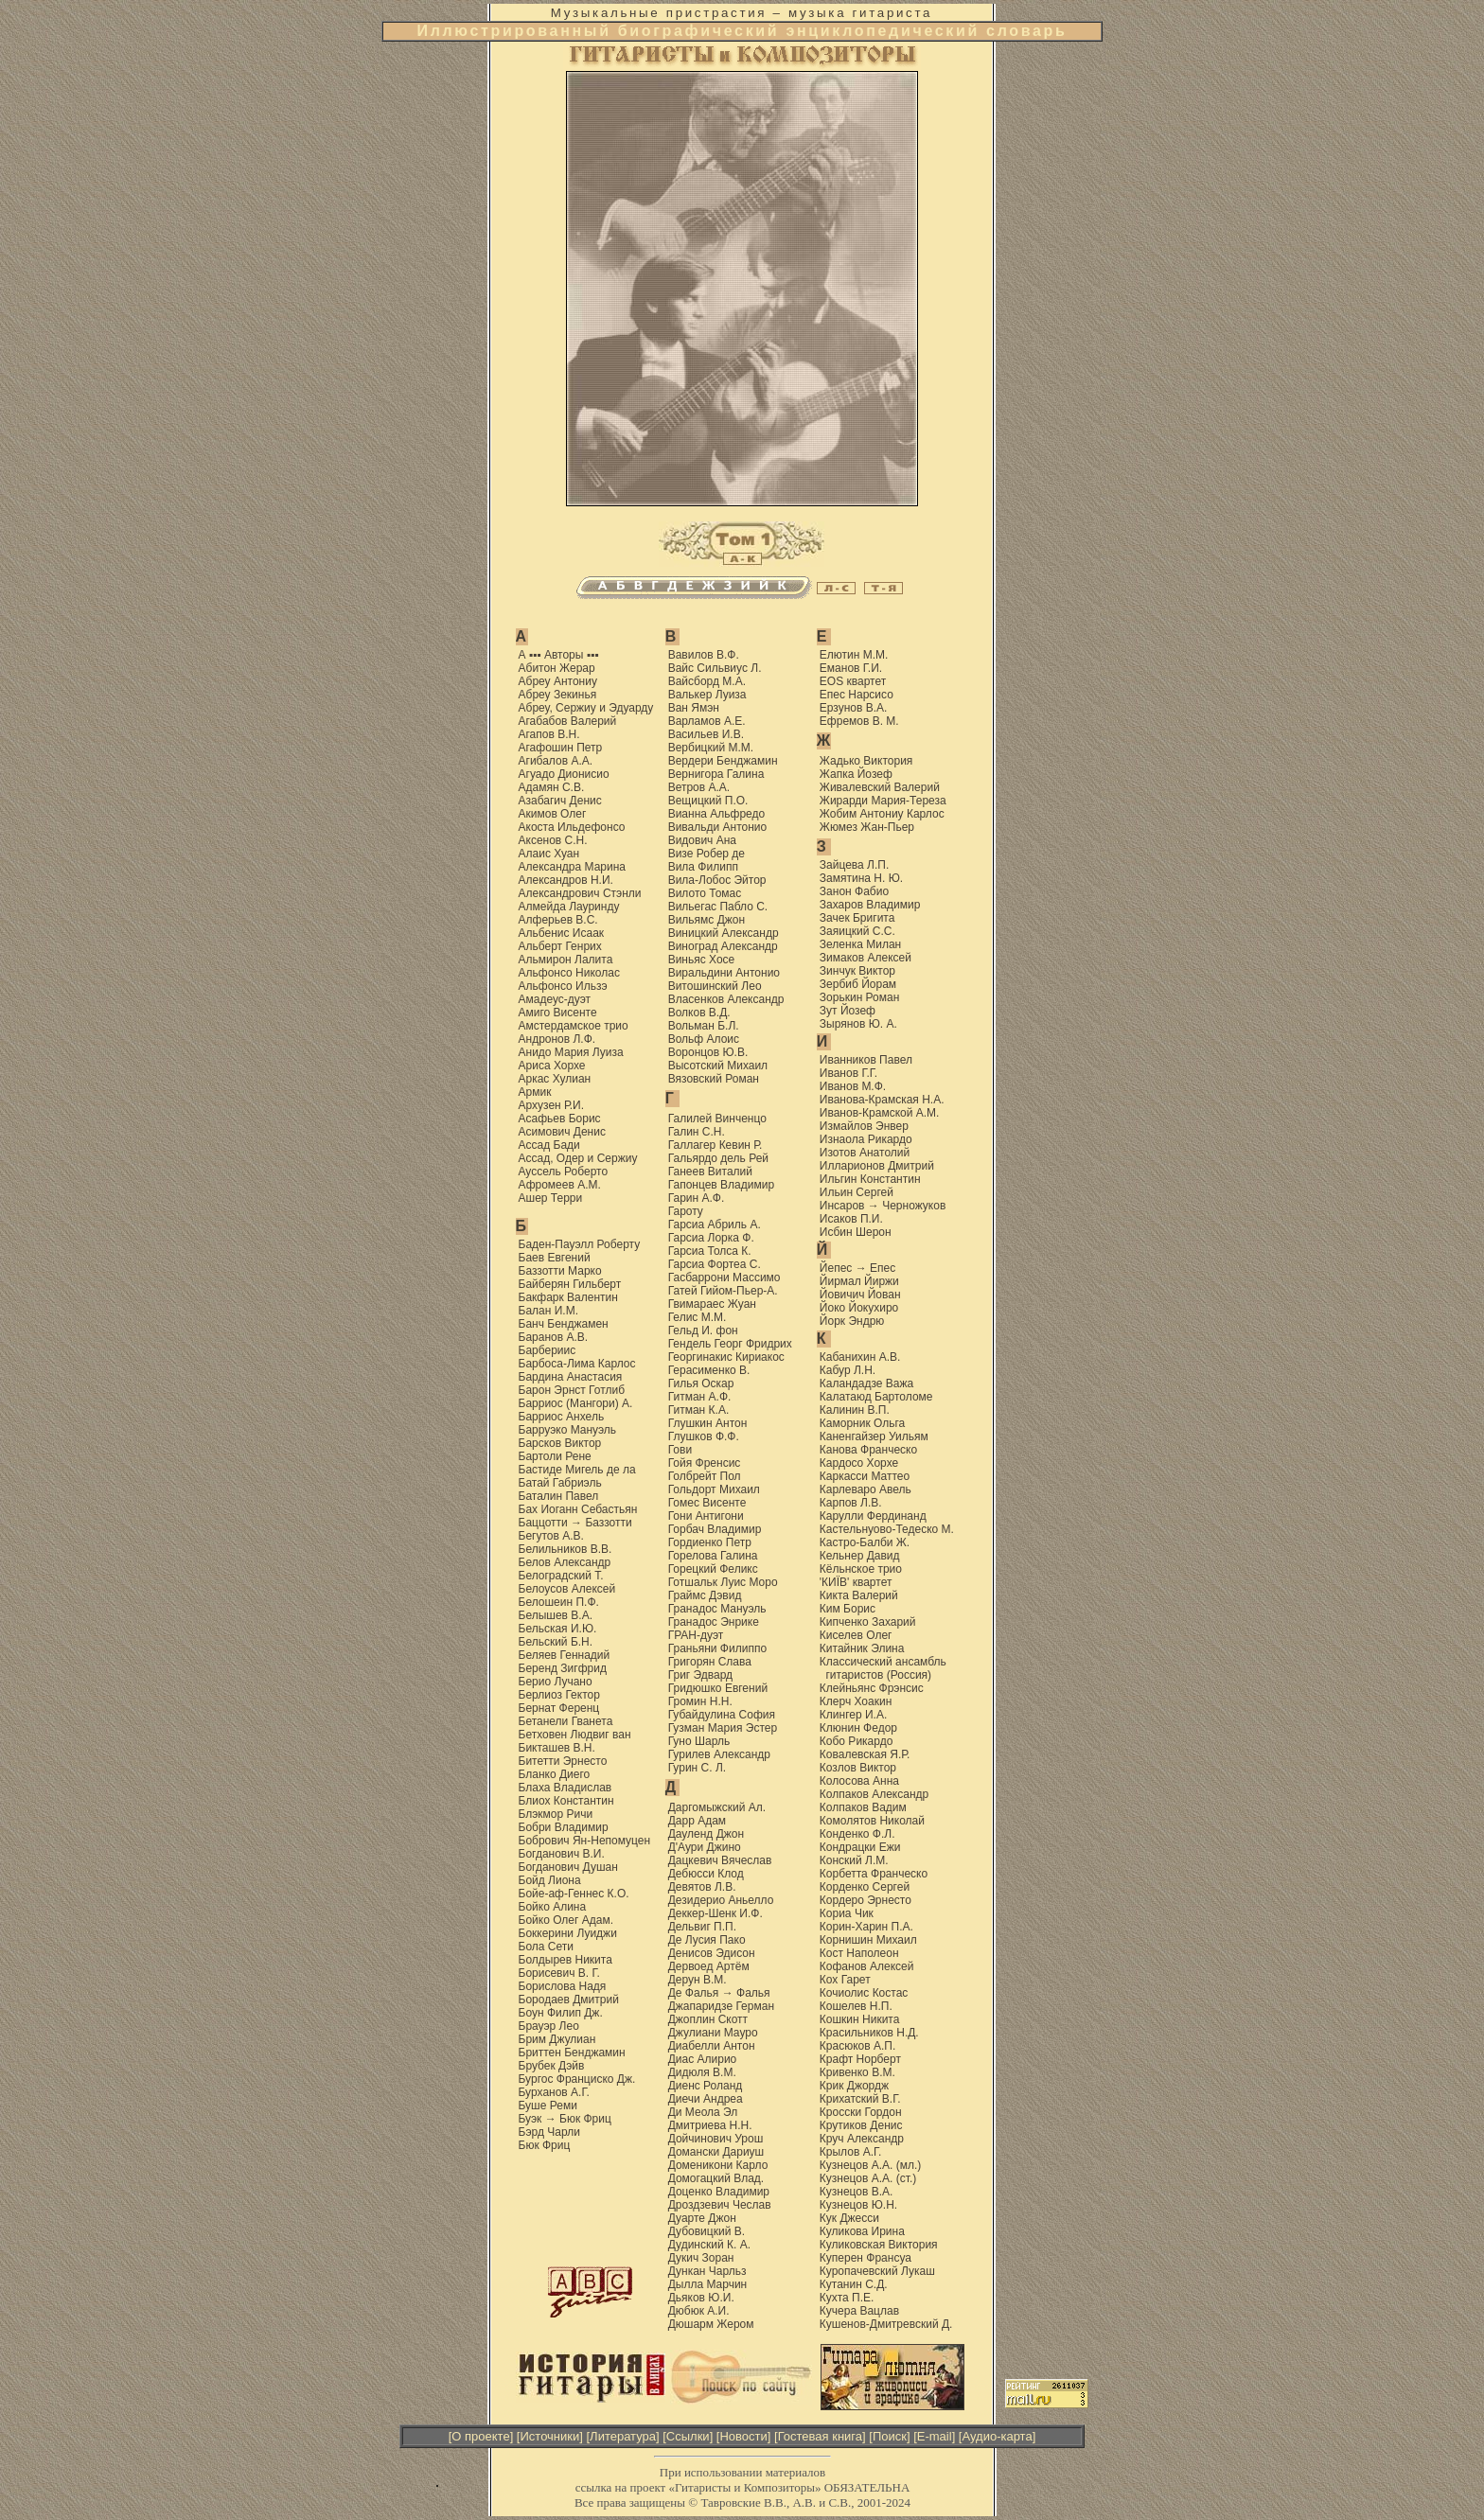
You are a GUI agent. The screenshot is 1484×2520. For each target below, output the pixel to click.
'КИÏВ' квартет (856, 1582)
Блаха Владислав (565, 1787)
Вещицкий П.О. (708, 800)
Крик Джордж (854, 2085)
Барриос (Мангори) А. (576, 1403)
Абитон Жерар (557, 668)
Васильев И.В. (706, 734)
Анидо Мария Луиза (571, 1052)
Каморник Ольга (862, 1423)
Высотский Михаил (718, 1065)
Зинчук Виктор (857, 971)
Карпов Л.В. (851, 1502)
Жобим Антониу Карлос (882, 813)
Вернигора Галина (716, 774)
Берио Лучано (555, 1681)
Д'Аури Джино (704, 1847)
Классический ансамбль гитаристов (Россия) (883, 1668)
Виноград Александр (723, 946)
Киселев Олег (856, 1635)
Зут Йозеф (847, 1010)
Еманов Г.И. (851, 668)
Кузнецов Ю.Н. (858, 2205)
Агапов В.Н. (549, 734)
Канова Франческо (868, 1449)
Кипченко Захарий (868, 1622)
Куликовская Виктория (879, 2244)
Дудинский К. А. (709, 2244)
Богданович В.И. (562, 1853)
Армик (535, 1092)
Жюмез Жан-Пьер (867, 827)
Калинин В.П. (855, 1410)
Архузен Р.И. (552, 1105)
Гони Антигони (706, 1516)
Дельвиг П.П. (702, 1926)
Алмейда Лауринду (569, 906)
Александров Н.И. (566, 880)
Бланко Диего (555, 1774)
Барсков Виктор (560, 1443)
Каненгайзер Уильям (874, 1436)
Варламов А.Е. (707, 721)
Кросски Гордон (861, 2112)
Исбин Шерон (856, 1232)
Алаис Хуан (549, 853)
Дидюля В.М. (702, 2072)
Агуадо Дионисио (564, 774)
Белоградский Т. (561, 1575)
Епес (882, 1268)
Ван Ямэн (693, 707)
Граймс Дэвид (705, 1595)
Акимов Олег (553, 813)
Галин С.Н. (696, 1131)
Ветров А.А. (699, 787)
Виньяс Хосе (701, 959)
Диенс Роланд (705, 2085)
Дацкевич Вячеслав (720, 1860)
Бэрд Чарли (549, 2132)
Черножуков (913, 1205)
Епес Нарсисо (856, 694)
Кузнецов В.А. (856, 2191)
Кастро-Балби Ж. (865, 1542)
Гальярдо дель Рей (718, 1158)
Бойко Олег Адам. (566, 1920)
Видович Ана (702, 840)
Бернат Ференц (559, 1708)
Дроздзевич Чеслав (719, 2205)
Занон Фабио (854, 891)
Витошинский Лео (715, 986)
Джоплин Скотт (708, 2019)
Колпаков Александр (874, 1794)
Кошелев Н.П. (856, 2006)
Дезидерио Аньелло (721, 1900)
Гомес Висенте (707, 1502)
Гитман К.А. (699, 1410)
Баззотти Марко (560, 1271)
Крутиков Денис (861, 2125)
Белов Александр (565, 1562)
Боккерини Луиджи (568, 1933)
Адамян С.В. (552, 787)
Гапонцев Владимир (721, 1184)
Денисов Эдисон (711, 1953)
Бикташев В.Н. (557, 1747)
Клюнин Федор (858, 1728)
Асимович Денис (562, 1131)
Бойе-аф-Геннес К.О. (574, 1893)
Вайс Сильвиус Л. (715, 668)
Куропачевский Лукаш (877, 2271)
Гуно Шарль (699, 1741)
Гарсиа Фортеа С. (714, 1264)
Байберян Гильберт (570, 1284)
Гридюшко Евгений (718, 1688)
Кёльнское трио (861, 1569)
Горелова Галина (713, 1555)
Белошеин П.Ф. (559, 1602)
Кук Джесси (849, 2218)
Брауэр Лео (549, 2026)
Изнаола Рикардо (866, 1139)
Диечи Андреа (705, 2099)
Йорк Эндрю (854, 1321)
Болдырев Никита (565, 1959)
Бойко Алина (553, 1906)
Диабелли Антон (711, 2046)
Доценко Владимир (718, 2191)
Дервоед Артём (709, 1966)
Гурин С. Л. (697, 1767)
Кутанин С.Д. (854, 2284)
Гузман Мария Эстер (722, 1728)
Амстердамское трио (573, 1025)
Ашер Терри (551, 1198)
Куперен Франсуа (865, 2257)
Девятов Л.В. (702, 1887)
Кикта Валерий (859, 1595)
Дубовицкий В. (706, 2231)
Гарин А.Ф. (696, 1198)
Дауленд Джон (706, 1834)
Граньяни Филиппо (717, 1648)
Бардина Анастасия (571, 1376)
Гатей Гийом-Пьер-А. (723, 1290)
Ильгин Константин (870, 1179)
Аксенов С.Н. (553, 840)
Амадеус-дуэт (555, 999)
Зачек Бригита (857, 918)
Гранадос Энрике (713, 1622)
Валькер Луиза (707, 694)
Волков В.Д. (699, 1012)
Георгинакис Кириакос (726, 1357)
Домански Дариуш (716, 2152)
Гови (680, 1449)
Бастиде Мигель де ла (577, 1469)
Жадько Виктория (866, 760)
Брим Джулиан (557, 2039)
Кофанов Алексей (867, 1966)
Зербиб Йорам (858, 984)
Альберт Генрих (560, 946)
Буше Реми (548, 2105)
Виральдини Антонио (724, 972)
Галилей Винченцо (717, 1118)
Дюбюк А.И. (699, 2310)
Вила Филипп (703, 866)
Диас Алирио (702, 2059)
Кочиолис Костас (864, 1993)
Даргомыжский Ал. (717, 1807)
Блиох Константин (566, 1800)
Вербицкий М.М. (710, 747)
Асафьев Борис (560, 1118)
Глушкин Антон (708, 1423)
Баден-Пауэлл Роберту (580, 1244)
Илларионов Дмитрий (877, 1165)
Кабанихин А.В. (860, 1357)
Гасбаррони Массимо (724, 1277)
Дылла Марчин (708, 2284)
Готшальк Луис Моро (723, 1582)
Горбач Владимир (715, 1529)
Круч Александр (862, 2138)
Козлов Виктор (858, 1767)
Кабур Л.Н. (847, 1370)
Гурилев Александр (719, 1754)
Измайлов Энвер (864, 1126)
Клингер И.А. (853, 1714)
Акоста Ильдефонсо (572, 827)
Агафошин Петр (561, 747)
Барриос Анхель (562, 1416)
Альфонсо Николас (569, 972)
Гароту (685, 1211)
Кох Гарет (845, 1979)
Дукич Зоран (701, 2257)
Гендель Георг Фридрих (730, 1343)
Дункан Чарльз (707, 2271)
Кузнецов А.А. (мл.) (871, 2165)
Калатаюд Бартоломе (876, 1396)
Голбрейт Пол (704, 1476)
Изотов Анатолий (865, 1152)
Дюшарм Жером (711, 2324)
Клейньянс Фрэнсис (872, 1688)
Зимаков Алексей (865, 957)
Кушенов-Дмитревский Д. (886, 2324)
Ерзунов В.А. (854, 707)
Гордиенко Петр (709, 1542)
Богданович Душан (568, 1867)
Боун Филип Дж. (561, 2012)
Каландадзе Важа (866, 1383)
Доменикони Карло (718, 2165)
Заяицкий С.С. (857, 931)
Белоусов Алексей (567, 1588)
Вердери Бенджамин (723, 760)
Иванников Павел (866, 1059)
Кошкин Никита (860, 2019)
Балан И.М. (548, 1310)
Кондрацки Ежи (860, 1847)
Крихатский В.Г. (860, 2099)
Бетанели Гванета (566, 1721)
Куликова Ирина (862, 2231)
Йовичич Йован (860, 1294)
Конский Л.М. (854, 1860)
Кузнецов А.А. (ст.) (868, 2178)
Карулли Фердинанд (873, 1516)
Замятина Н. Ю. (861, 878)
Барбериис (547, 1350)
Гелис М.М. (697, 1317)
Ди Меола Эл (703, 2112)
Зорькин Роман (859, 997)
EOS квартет (853, 681)
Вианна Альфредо (717, 813)
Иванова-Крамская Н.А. (882, 1099)
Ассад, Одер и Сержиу (578, 1158)
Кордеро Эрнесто (865, 1900)
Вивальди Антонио (718, 827)
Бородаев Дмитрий (569, 1999)
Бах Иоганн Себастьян (578, 1509)
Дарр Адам (697, 1820)
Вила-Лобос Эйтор (717, 880)
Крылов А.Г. (851, 2152)
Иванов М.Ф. (853, 1086)
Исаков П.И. (851, 1218)
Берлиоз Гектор (559, 1694)
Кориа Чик (847, 1913)
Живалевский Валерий (880, 787)
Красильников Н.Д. (869, 2032)
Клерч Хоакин (856, 1701)
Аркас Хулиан (555, 1078)
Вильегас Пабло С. (718, 906)
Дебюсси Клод (706, 1873)
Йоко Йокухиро (859, 1307)
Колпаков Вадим (863, 1807)
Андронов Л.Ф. (557, 1039)
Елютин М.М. (854, 654)
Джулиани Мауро (713, 2032)
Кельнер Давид (860, 1555)
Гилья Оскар (701, 1383)
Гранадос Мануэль (717, 1608)
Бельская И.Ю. (558, 1628)
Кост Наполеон (859, 1953)
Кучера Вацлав (859, 2310)
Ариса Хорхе (552, 1065)
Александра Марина (573, 866)
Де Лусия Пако (707, 1940)
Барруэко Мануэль (568, 1429)
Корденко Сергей (865, 1887)
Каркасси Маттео (865, 1476)
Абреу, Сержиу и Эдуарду (586, 707)
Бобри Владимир (564, 1827)
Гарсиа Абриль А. (714, 1224)
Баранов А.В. (554, 1337)
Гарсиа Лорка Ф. (711, 1237)
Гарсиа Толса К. (709, 1251)
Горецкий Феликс (713, 1569)
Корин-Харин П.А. (866, 1926)
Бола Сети (546, 1946)
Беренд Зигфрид (563, 1668)
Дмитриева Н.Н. (710, 2125)
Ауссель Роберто (564, 1171)
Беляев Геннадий (564, 1655)
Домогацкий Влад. (716, 2178)
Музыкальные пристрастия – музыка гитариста (741, 13)
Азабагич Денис (560, 800)
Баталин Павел (559, 1496)
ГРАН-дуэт (696, 1635)
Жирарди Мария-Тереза (883, 800)
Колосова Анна (859, 1781)
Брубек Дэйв (552, 2065)
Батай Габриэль (560, 1482)
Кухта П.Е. (847, 2297)
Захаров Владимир (870, 904)
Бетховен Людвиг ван (575, 1734)
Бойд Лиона (550, 1880)
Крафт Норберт (860, 2059)
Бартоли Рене (555, 1456)
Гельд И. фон (703, 1330)
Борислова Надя (563, 1986)
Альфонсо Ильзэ (563, 986)
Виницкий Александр (723, 933)
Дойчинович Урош (716, 2138)
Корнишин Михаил (868, 1940)
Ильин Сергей (856, 1192)
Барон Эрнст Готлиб (572, 1390)
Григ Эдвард (700, 1675)
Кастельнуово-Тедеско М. (887, 1529)
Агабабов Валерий (568, 721)
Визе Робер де (706, 853)
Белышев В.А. (555, 1615)
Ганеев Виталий (710, 1171)
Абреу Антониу (558, 681)
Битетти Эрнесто (563, 1761)
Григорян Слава (709, 1661)
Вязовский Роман (713, 1078)
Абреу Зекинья (558, 694)
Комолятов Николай (872, 1820)
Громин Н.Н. (700, 1701)
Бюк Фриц (585, 2118)
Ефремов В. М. (859, 721)
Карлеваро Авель (865, 1489)
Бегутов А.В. (551, 1535)
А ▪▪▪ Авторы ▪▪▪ (559, 654)
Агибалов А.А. (556, 760)
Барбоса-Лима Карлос (577, 1363)
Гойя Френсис (704, 1463)
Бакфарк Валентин (568, 1297)
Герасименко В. (709, 1370)
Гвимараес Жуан (712, 1304)
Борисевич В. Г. (559, 1973)
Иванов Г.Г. (848, 1073)
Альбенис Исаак (562, 933)
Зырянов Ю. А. (858, 1024)
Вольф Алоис (703, 1039)
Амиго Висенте (558, 1012)
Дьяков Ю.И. (701, 2297)
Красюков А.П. (857, 2046)
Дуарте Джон (702, 2218)
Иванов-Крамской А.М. (880, 1112)
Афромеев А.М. (560, 1184)
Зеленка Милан (860, 944)
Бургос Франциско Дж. (577, 2079)
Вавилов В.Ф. (703, 654)
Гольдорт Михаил (714, 1489)
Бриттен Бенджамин (572, 2052)
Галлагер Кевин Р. (715, 1145)
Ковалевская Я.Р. (865, 1754)
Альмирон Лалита (566, 959)
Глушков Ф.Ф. (703, 1436)
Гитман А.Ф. (700, 1396)
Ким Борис (847, 1608)
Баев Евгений (555, 1257)
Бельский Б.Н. (556, 1641)
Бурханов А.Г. (554, 2092)
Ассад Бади (549, 1145)
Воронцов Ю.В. (708, 1052)
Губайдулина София (721, 1714)
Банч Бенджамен (564, 1323)
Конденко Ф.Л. (857, 1834)
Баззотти (608, 1522)
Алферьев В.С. (558, 919)
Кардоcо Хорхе (859, 1463)
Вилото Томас (705, 893)
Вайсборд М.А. (707, 681)
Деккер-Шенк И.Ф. (715, 1913)
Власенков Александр (726, 999)
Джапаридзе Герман (721, 2006)
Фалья (753, 1993)
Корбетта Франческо (874, 1873)
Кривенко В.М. (857, 2072)
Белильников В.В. (565, 1549)
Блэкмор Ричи (556, 1814)
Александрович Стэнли (580, 893)
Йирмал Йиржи (859, 1281)
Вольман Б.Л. (703, 1025)
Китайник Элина (862, 1648)
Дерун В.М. (697, 1979)
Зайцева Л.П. (854, 865)
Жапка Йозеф (856, 774)
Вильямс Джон (707, 919)
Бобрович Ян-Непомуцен (585, 1840)
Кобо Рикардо (856, 1741)
